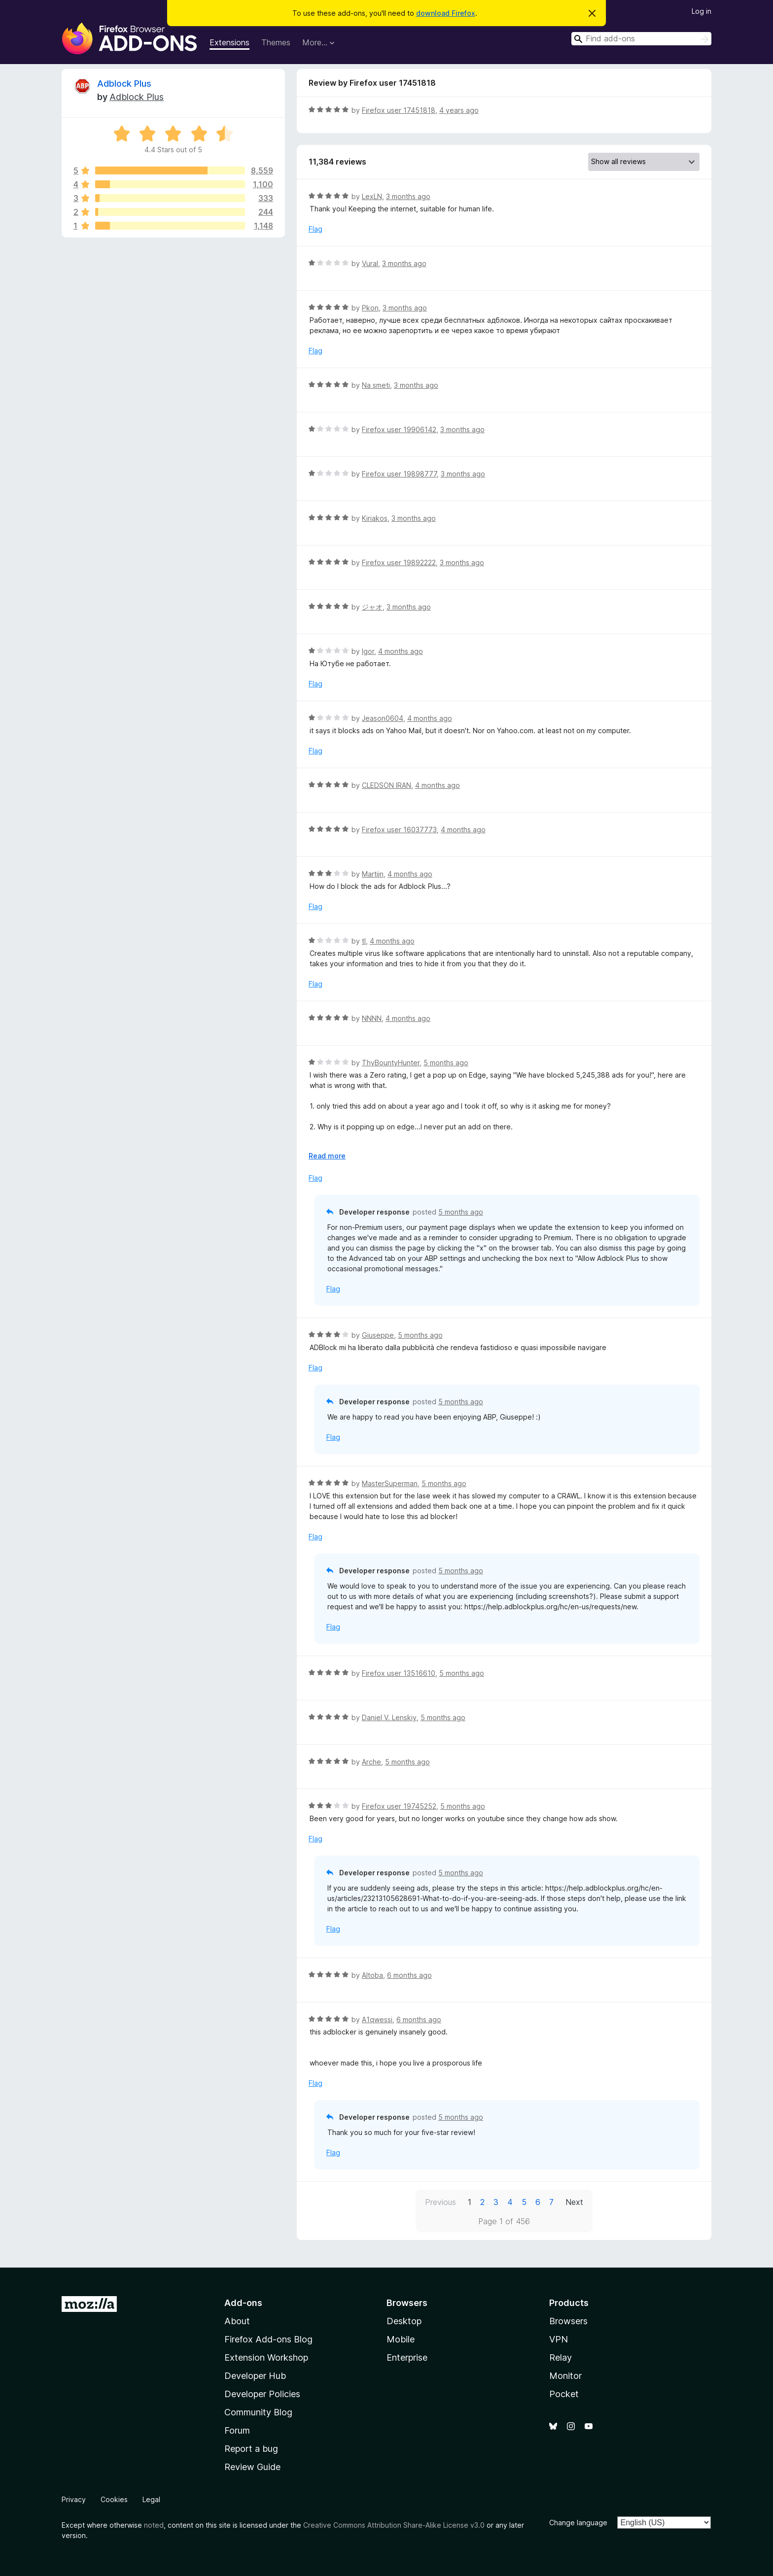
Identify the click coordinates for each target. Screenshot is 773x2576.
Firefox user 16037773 (399, 829)
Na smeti (376, 385)
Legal (151, 2499)
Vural (370, 263)
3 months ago (408, 196)
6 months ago (409, 1975)
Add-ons (243, 2303)
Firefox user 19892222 (399, 562)
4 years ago (459, 110)
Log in (701, 11)
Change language (578, 2522)
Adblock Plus (124, 83)
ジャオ (372, 607)
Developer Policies (262, 2394)
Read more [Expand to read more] (327, 1156)
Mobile (400, 2339)
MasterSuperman (390, 1483)
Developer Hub (255, 2376)
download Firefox (445, 13)
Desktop (404, 2321)
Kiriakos (374, 518)
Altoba (372, 1975)
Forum (237, 2430)
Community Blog (258, 2412)
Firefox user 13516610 (398, 1673)
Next (574, 2202)
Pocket (564, 2394)
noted (154, 2525)
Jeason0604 (382, 718)
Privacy (74, 2499)
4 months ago (400, 651)
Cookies (114, 2499)
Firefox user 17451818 (398, 110)
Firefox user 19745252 (399, 1806)
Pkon (370, 308)
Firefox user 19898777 (399, 474)
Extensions (229, 42)
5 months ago (445, 1062)
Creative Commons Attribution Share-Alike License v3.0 (394, 2525)
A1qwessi (377, 2019)
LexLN (372, 196)
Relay (560, 2357)
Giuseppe (378, 1335)
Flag (315, 229)
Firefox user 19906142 (399, 429)
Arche (371, 1762)
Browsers (568, 2321)
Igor (368, 651)
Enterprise (406, 2357)
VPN (558, 2339)
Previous (440, 2202)
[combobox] (641, 38)
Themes (275, 42)
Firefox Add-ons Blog (268, 2339)
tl (364, 941)
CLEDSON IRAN (386, 785)
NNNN (372, 1018)
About (237, 2321)
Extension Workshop (266, 2357)
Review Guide (252, 2467)
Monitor (565, 2376)
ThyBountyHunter (391, 1062)
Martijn (373, 874)
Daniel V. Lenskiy (389, 1717)
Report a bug (251, 2448)
